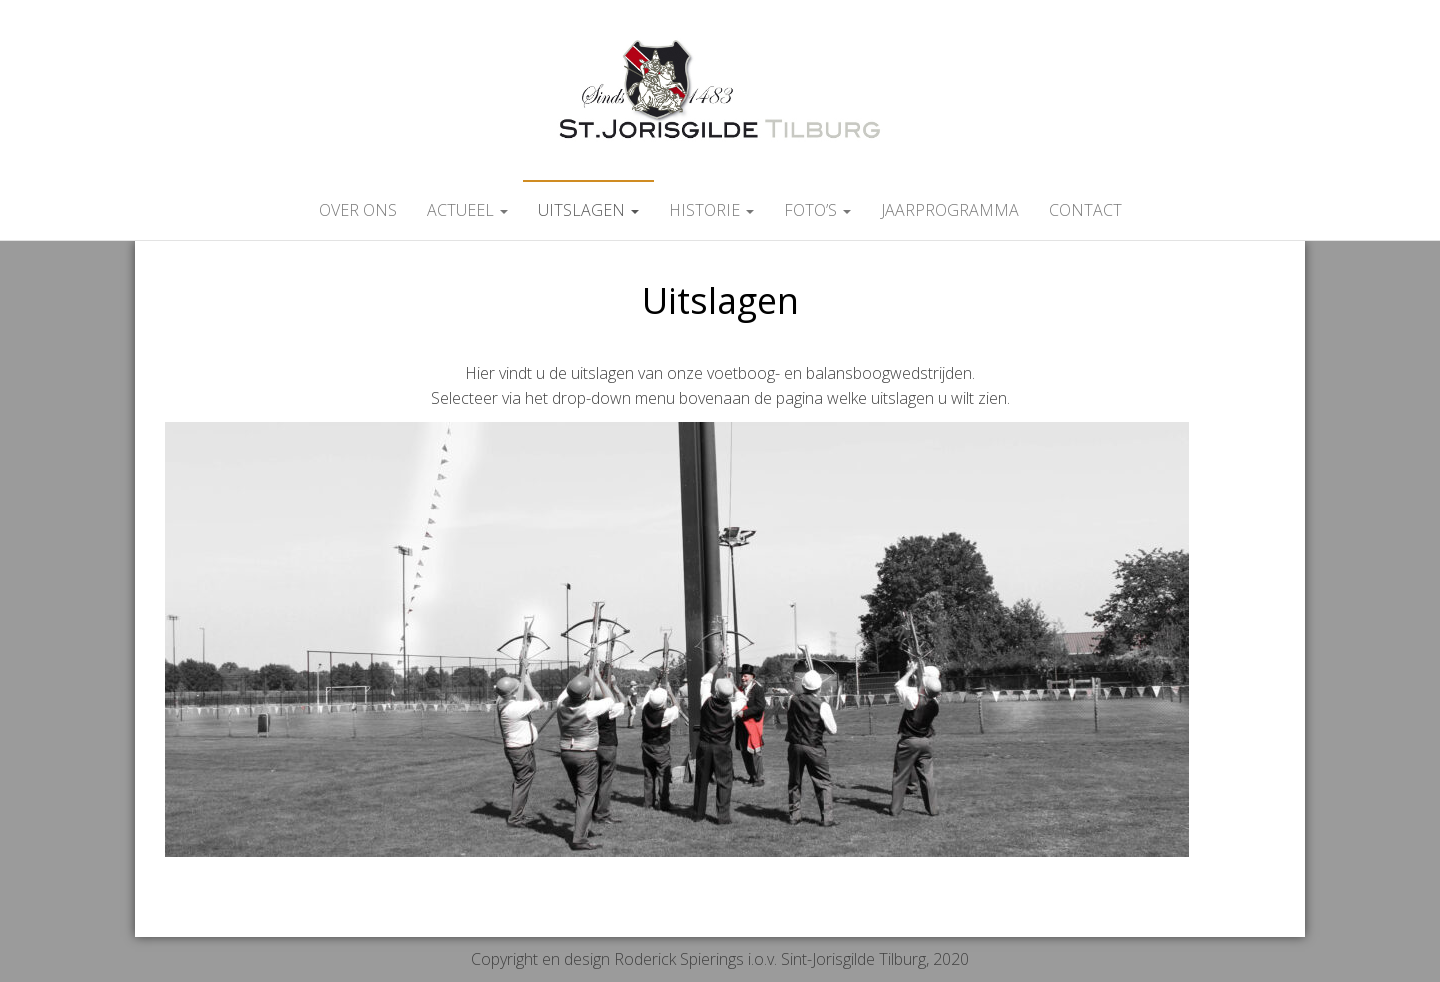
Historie (711, 210)
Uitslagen (588, 210)
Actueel (467, 210)
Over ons (358, 210)
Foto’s (817, 210)
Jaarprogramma (950, 210)
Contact (1085, 210)
